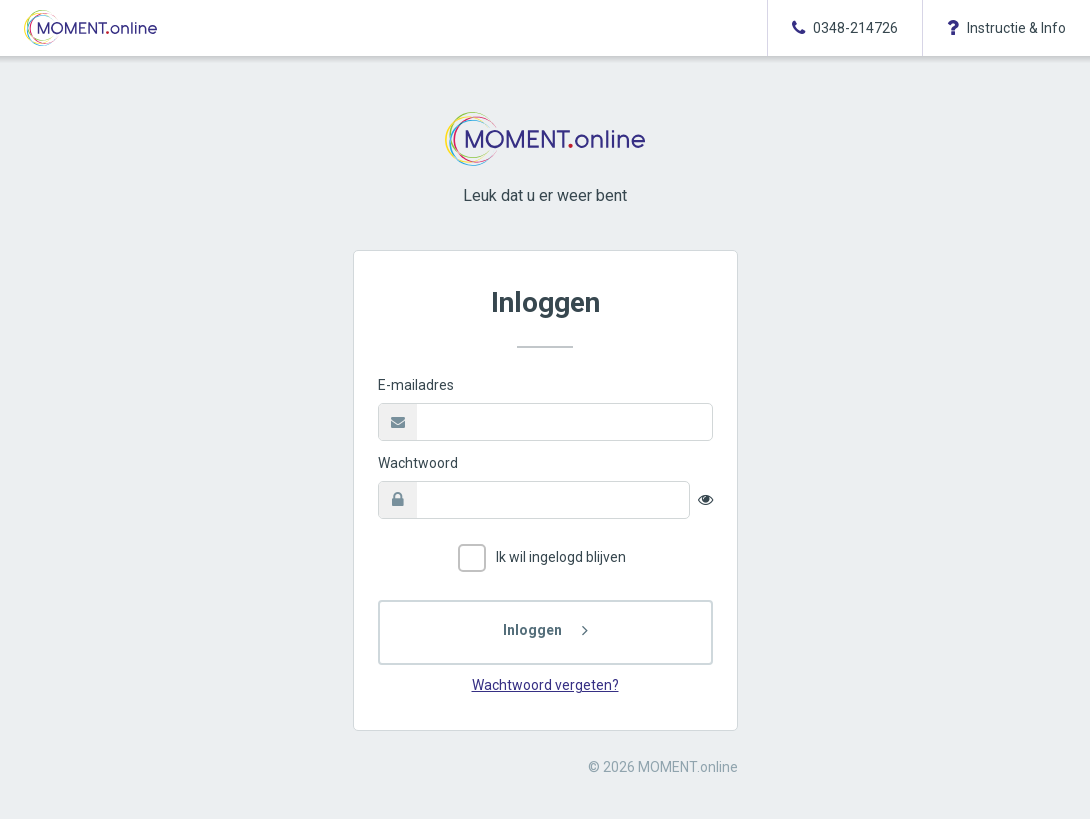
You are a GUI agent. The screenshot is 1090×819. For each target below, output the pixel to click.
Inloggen (532, 630)
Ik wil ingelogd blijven (542, 558)
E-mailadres (416, 385)
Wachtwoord (418, 463)
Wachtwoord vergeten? (545, 685)
